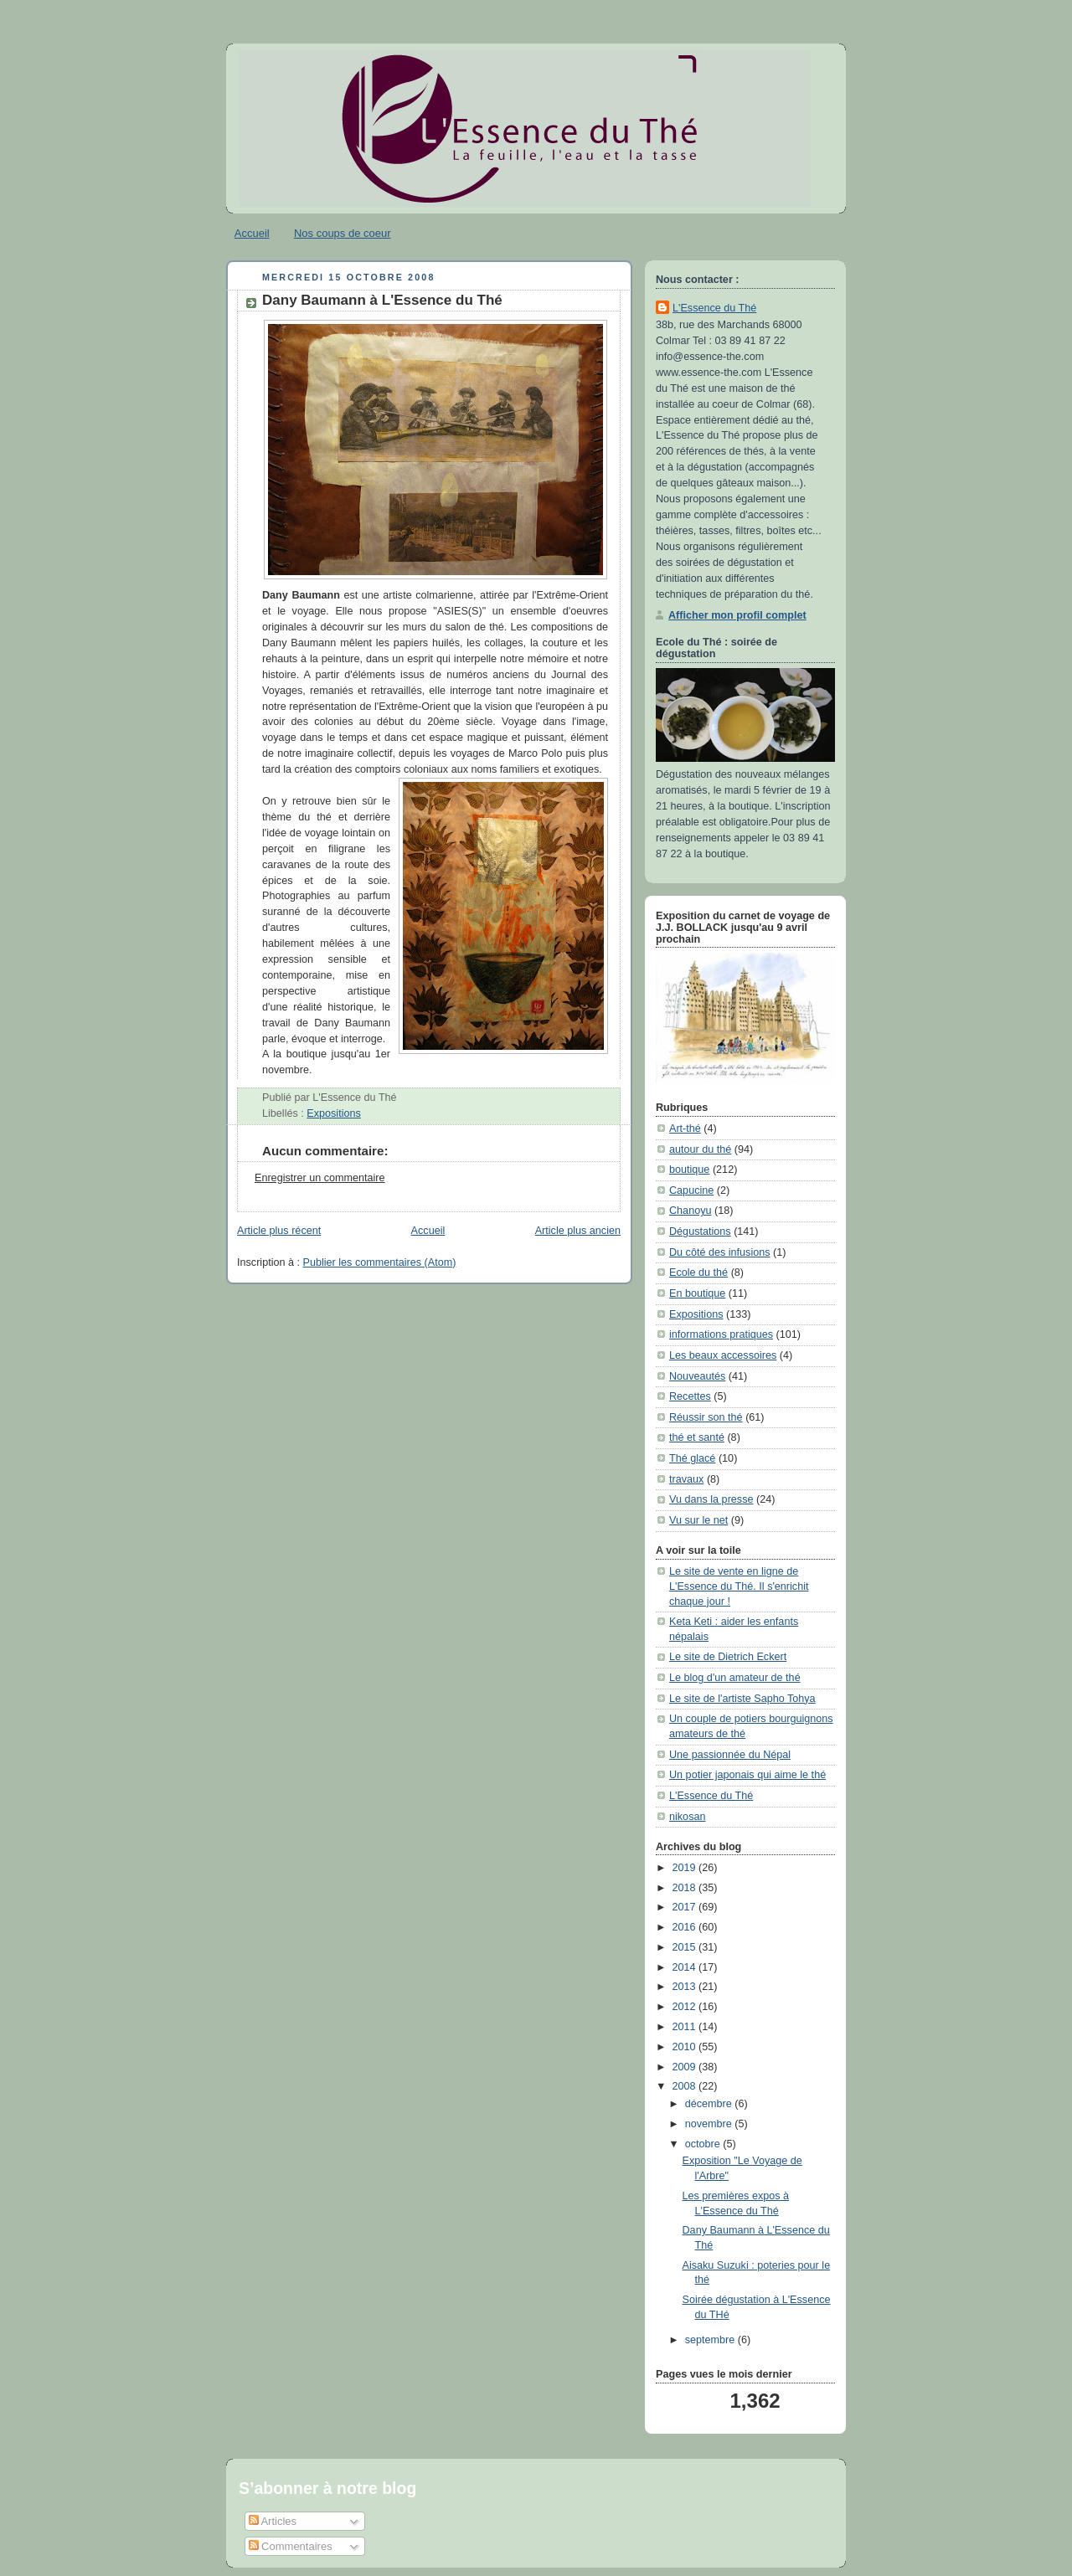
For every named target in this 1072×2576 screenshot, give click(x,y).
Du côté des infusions (719, 1252)
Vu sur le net (698, 1520)
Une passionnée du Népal (730, 1755)
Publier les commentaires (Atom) (379, 1262)
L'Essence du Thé (714, 308)
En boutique (697, 1293)
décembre (710, 2104)
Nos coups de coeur (342, 233)
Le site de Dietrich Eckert (727, 1657)
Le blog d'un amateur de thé (735, 1678)
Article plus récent (279, 1231)
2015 (686, 1947)
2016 (686, 1927)
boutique (689, 1169)
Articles (273, 2521)
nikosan (687, 1817)
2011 (686, 2027)
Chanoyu (690, 1210)
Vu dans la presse (711, 1499)
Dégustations (700, 1231)
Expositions (333, 1113)
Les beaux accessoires (722, 1355)
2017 (686, 1907)
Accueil (252, 233)
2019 (686, 1868)
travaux (686, 1479)
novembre (710, 2124)
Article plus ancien (578, 1231)
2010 (686, 2047)
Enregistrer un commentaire (320, 1178)
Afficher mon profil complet (737, 615)
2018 (686, 1888)
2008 (686, 2086)
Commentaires (290, 2546)
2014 (686, 1967)
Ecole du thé (698, 1272)
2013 (686, 1986)
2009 (686, 2067)
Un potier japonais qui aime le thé (747, 1775)
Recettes (690, 1396)
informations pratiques (721, 1334)
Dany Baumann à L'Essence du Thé (382, 300)
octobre (704, 2144)
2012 (686, 2007)
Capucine (691, 1190)
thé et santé (696, 1437)
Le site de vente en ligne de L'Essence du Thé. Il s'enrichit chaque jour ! (739, 1586)
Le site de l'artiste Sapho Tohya (742, 1698)
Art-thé (685, 1128)
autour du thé (700, 1149)
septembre (711, 2340)
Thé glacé (692, 1458)
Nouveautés (697, 1376)
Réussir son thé (706, 1417)
